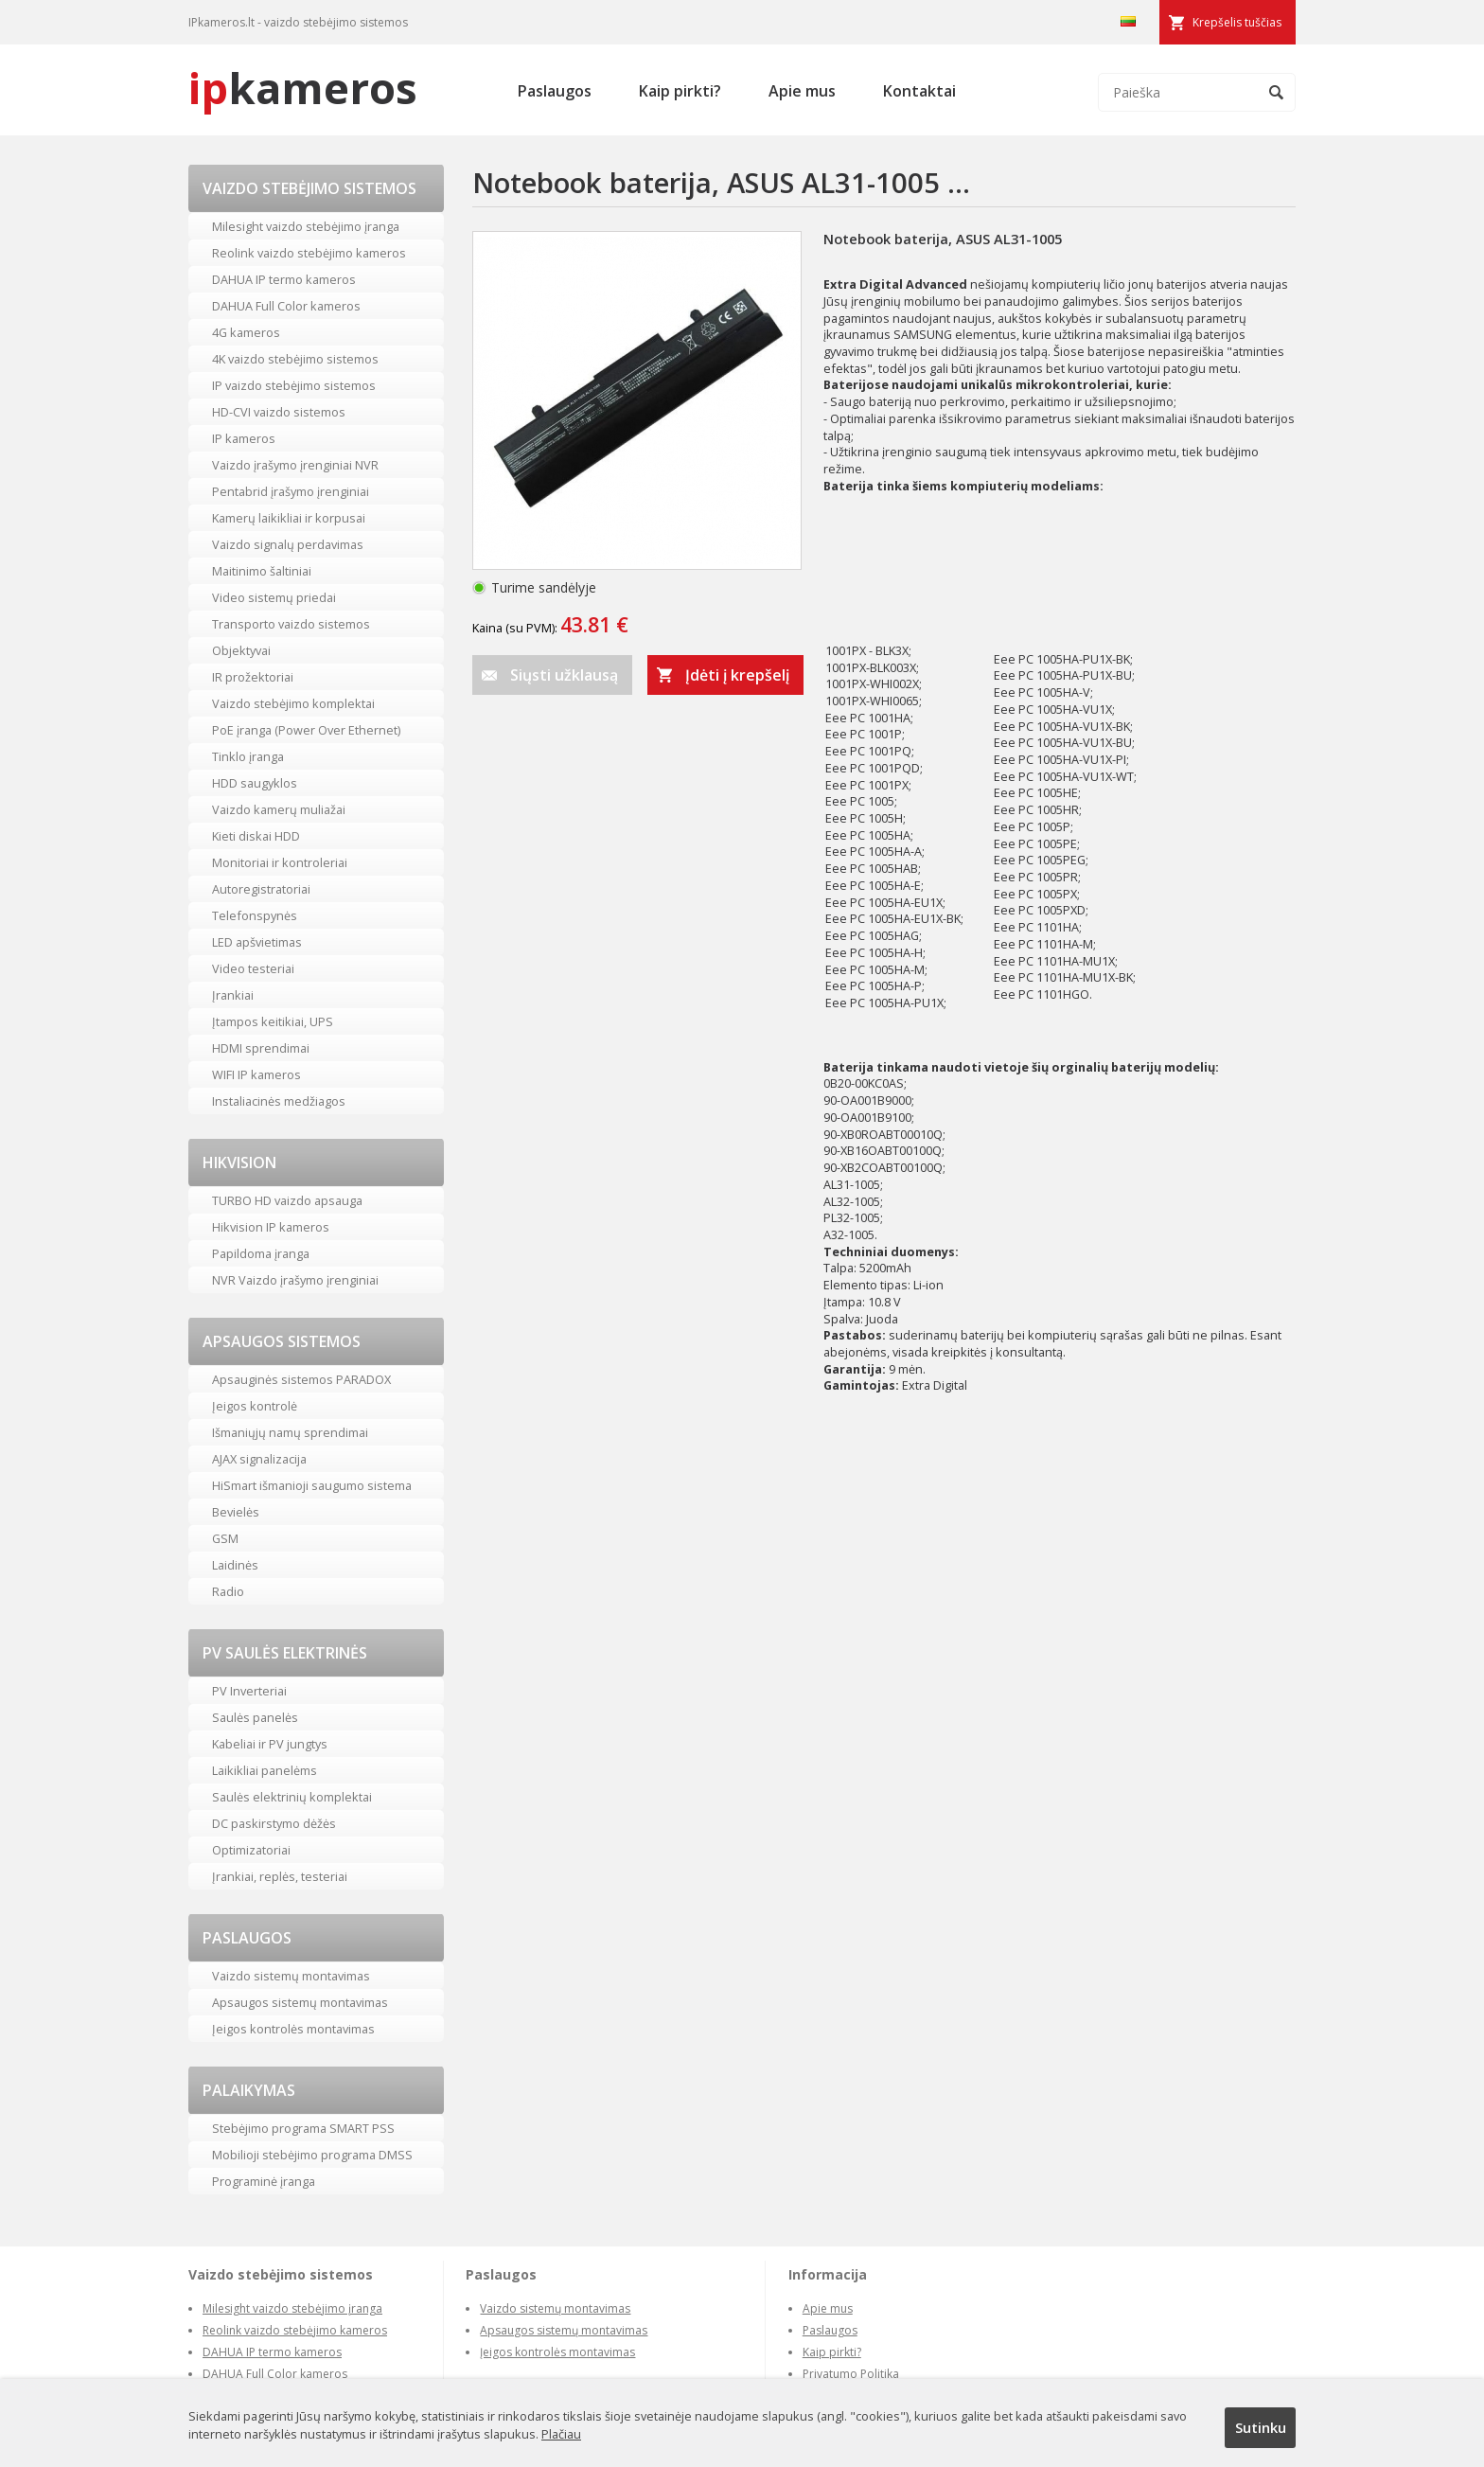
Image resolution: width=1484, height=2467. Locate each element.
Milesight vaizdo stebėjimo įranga (305, 226)
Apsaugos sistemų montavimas (300, 2002)
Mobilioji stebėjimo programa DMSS (312, 2154)
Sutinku (1260, 2427)
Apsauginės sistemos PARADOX (301, 1379)
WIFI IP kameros (256, 1074)
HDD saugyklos (254, 782)
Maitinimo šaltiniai (261, 570)
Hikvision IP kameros (270, 1226)
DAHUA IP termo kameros (284, 279)
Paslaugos (555, 90)
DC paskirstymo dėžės (274, 1823)
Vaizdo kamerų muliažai (278, 809)
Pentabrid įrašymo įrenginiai (290, 491)
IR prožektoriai (252, 676)
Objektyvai (241, 650)
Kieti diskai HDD (256, 835)
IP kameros (243, 438)
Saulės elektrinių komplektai (292, 1796)
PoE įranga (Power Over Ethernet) (306, 729)
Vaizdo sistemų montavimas (291, 1975)
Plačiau (561, 2433)
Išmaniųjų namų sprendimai (290, 1432)
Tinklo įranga (248, 756)
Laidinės (235, 1564)
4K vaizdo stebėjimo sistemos (295, 358)
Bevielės (235, 1511)
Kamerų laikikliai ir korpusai (288, 517)
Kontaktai (919, 90)
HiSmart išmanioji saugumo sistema (312, 1485)
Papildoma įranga (260, 1253)
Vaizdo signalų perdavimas (287, 544)
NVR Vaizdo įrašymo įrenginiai (295, 1279)
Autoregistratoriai (261, 888)
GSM (225, 1538)
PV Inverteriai (249, 1690)
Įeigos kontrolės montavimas (293, 2028)
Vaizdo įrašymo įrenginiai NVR (295, 464)
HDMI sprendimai (260, 1047)
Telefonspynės (254, 915)
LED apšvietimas (257, 941)
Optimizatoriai (251, 1849)
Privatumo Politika (851, 2374)
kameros (302, 87)
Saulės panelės (255, 1717)
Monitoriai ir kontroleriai (279, 862)
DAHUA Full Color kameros (286, 305)
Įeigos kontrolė (254, 1405)
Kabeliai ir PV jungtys (269, 1743)
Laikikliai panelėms (264, 1770)
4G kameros (246, 332)
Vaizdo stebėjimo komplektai (293, 703)
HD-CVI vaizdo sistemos (278, 411)
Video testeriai (253, 968)
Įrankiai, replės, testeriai (279, 1876)
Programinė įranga (263, 2181)
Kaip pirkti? (680, 90)
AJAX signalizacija (259, 1458)
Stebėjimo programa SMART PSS (303, 2128)
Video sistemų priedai (274, 597)
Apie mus (802, 90)
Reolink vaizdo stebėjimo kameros (309, 252)
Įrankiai (233, 994)
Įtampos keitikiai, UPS (272, 1021)
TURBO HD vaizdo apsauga (287, 1200)
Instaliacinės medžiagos (278, 1100)
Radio (228, 1591)
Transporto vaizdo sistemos (291, 623)
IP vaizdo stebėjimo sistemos (294, 385)
